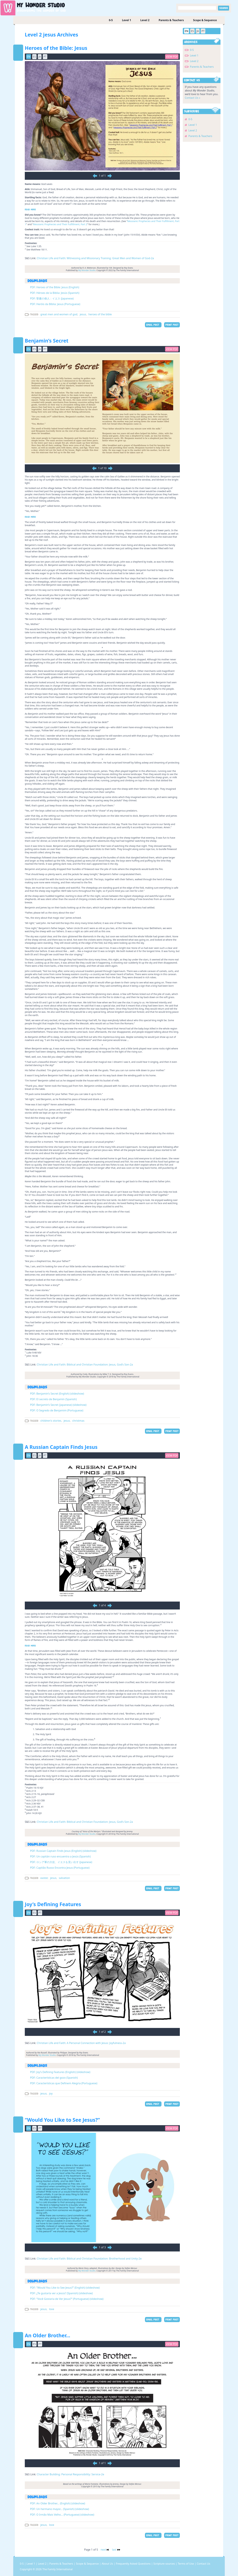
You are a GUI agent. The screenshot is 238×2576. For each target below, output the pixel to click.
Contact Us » (192, 98)
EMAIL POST (153, 325)
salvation (64, 1878)
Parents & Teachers (171, 20)
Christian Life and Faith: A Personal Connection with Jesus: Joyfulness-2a (81, 2043)
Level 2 (144, 20)
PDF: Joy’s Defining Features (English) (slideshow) (60, 2072)
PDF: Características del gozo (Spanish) (54, 2077)
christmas (78, 1420)
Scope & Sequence (205, 20)
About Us (108, 2563)
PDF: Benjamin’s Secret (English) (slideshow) (57, 1393)
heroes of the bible (100, 314)
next (105, 2549)
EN (28, 56)
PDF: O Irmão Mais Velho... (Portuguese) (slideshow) (62, 2514)
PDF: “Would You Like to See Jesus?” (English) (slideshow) (65, 2287)
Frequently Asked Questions (133, 2563)
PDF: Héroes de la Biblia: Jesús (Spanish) (54, 293)
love (51, 2309)
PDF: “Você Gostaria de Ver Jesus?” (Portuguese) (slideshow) (66, 2299)
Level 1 (126, 20)
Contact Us (203, 2563)
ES (34, 56)
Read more (30, 209)
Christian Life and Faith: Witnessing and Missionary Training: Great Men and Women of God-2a (95, 258)
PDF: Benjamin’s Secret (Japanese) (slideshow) (58, 1405)
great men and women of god (58, 314)
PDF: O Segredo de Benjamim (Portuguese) (56, 1410)
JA (40, 56)
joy (51, 2093)
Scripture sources (164, 2563)
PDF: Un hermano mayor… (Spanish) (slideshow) (59, 2509)
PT (45, 56)
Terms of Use (186, 2563)
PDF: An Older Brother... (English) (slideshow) (57, 2503)
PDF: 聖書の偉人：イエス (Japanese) (52, 298)
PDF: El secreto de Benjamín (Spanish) (53, 1399)
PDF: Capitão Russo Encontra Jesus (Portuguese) (59, 1867)
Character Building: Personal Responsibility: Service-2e (70, 2474)
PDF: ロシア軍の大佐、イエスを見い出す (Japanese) (61, 1862)
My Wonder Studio (87, 270)
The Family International (57, 2569)
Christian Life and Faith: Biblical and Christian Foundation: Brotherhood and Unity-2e (89, 2258)
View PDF (172, 56)
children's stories (50, 1420)
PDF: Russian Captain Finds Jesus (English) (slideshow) (63, 1851)
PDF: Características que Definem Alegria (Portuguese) (63, 2083)
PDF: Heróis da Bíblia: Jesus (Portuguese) (55, 304)
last (116, 2549)
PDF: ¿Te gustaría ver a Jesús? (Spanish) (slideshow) (61, 2293)
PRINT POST (171, 325)
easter (44, 1878)
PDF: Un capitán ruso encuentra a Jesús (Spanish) (60, 1856)
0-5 (111, 20)
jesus (83, 314)
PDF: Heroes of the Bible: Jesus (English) (54, 287)
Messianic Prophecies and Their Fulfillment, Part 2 (60, 224)
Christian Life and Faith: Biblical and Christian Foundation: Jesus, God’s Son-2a (85, 1364)
